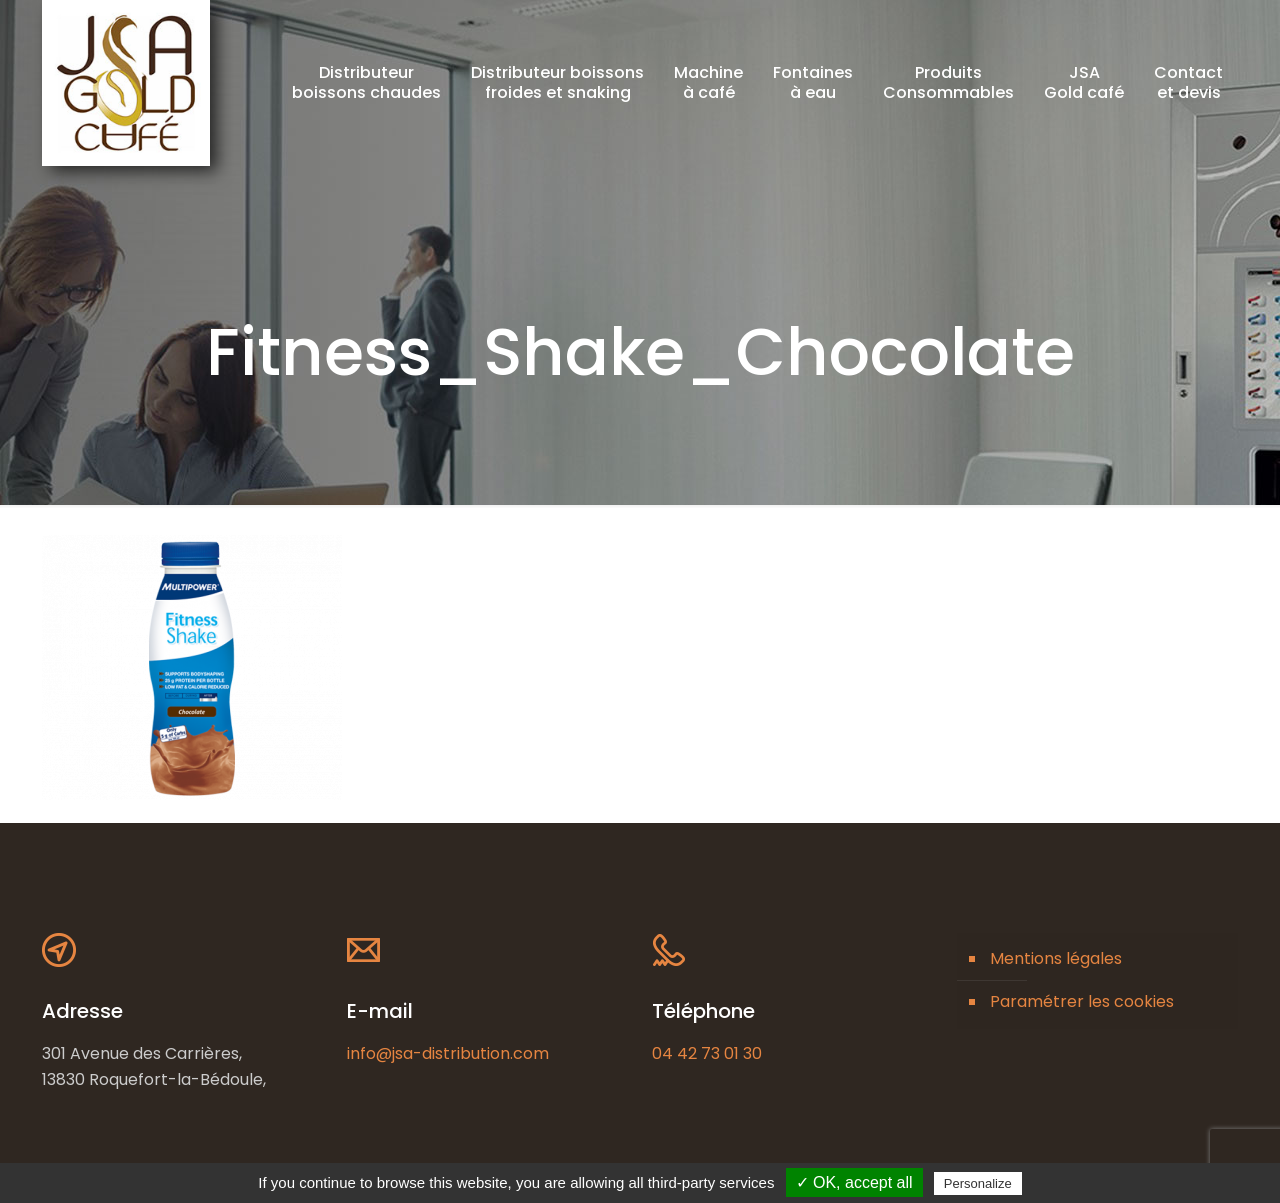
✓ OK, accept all (854, 1182)
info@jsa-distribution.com (448, 1053)
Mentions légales (1056, 958)
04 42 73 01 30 (707, 1053)
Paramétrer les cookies (1082, 1001)
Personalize (978, 1183)
